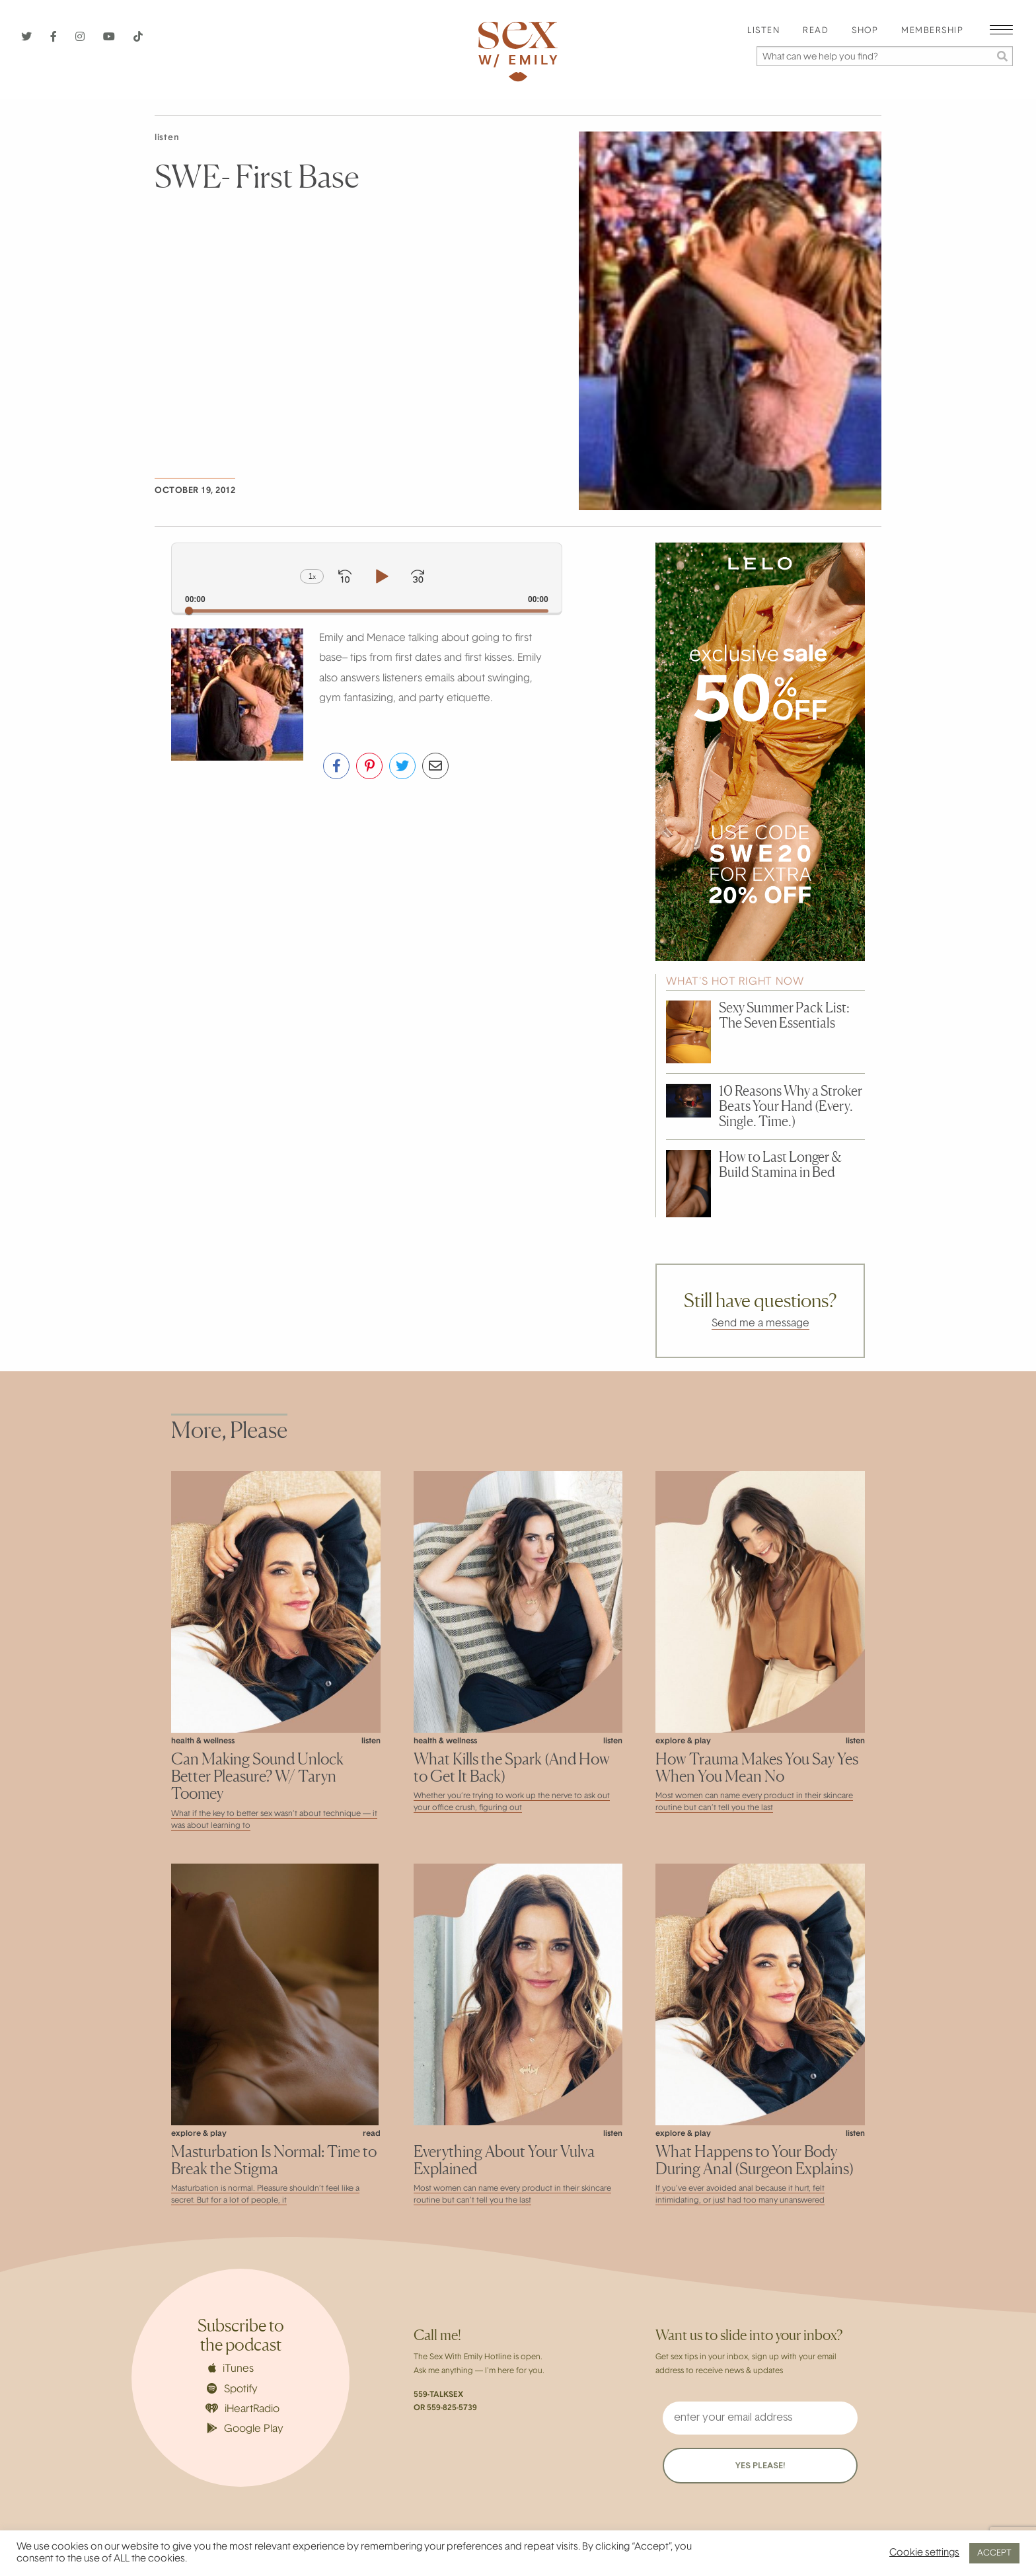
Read (816, 31)
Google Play (245, 2429)
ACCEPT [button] (994, 2553)
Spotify (232, 2389)
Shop (865, 31)
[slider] (366, 611)
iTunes (231, 2368)
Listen (763, 31)
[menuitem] (763, 31)
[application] (367, 578)
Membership (932, 31)
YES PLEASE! (760, 2466)
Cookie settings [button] (924, 2553)
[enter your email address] (760, 2418)
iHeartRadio (242, 2409)
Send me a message (760, 1323)
